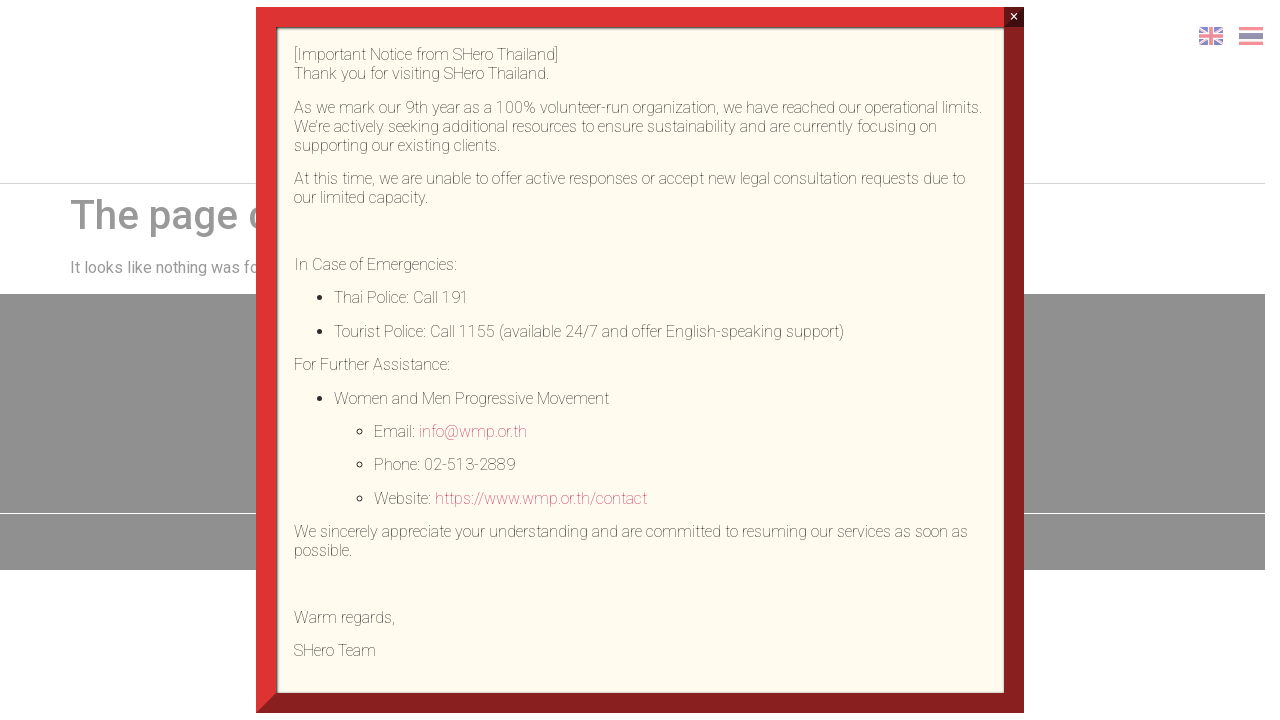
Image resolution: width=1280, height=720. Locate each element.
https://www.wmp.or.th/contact (541, 498)
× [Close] (1013, 16)
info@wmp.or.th (473, 431)
